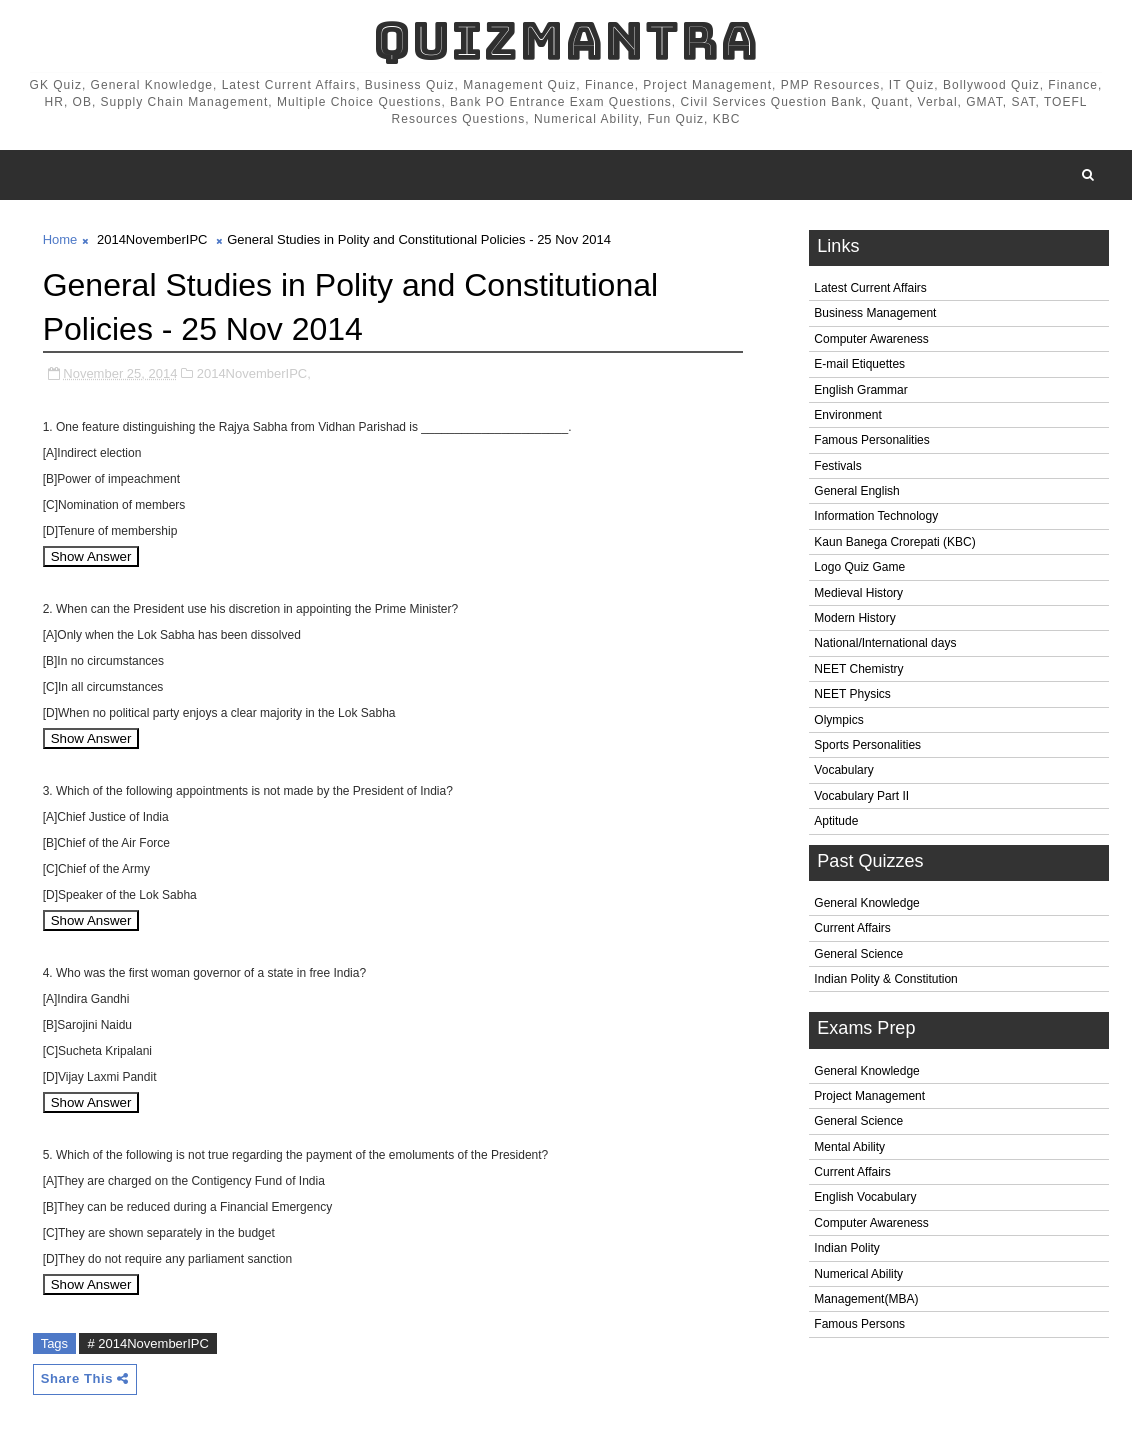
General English (856, 491)
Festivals (837, 466)
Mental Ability (849, 1147)
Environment (847, 415)
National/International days (885, 643)
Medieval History (858, 593)
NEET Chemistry (858, 669)
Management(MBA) (866, 1299)
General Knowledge (866, 903)
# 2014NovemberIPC (147, 1343)
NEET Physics (852, 694)
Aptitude (836, 821)
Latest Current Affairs (870, 288)
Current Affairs (852, 928)
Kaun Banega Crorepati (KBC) (894, 542)
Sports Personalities (867, 745)
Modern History (854, 618)
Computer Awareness (871, 339)
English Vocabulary (865, 1197)
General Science (858, 954)
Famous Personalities (871, 440)
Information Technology (876, 516)
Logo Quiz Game (859, 567)
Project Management (869, 1096)
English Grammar (860, 390)
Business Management (875, 313)
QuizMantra (566, 40)
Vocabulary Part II (861, 796)
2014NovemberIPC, (254, 373)
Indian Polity (846, 1248)
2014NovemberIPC (152, 239)
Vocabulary (843, 770)
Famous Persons (859, 1324)
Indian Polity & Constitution (885, 979)
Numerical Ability (858, 1274)
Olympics (838, 720)
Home (60, 239)
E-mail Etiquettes (859, 364)
